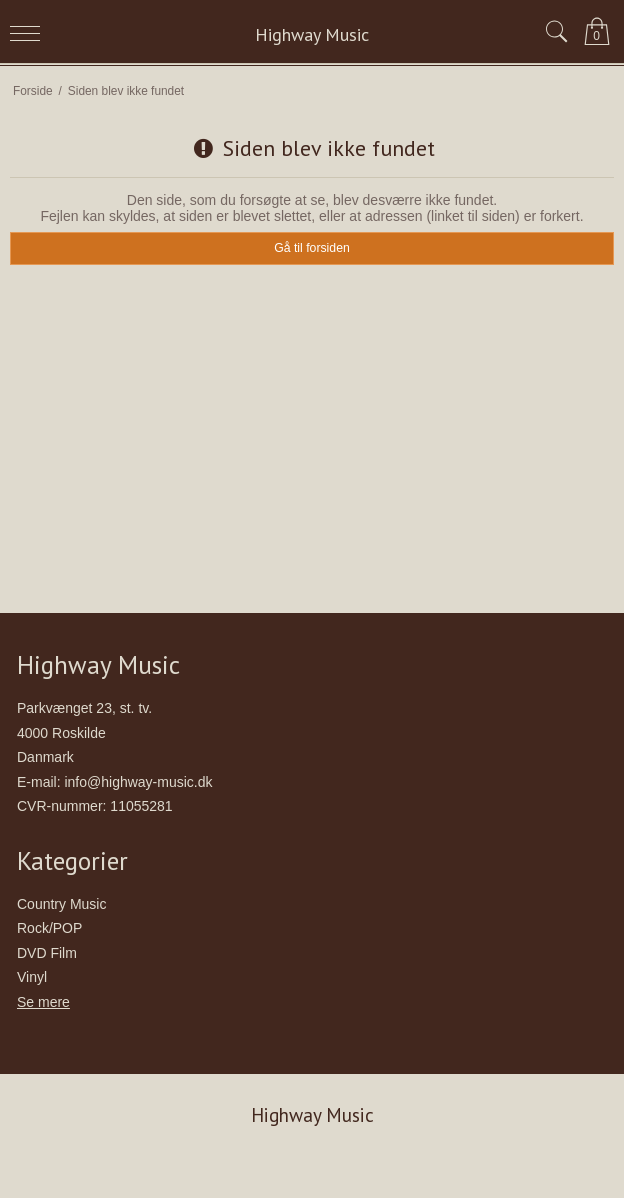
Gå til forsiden (312, 248)
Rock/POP (49, 928)
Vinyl (32, 977)
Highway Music (312, 34)
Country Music (61, 904)
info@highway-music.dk (138, 782)
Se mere (43, 1002)
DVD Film (47, 953)
